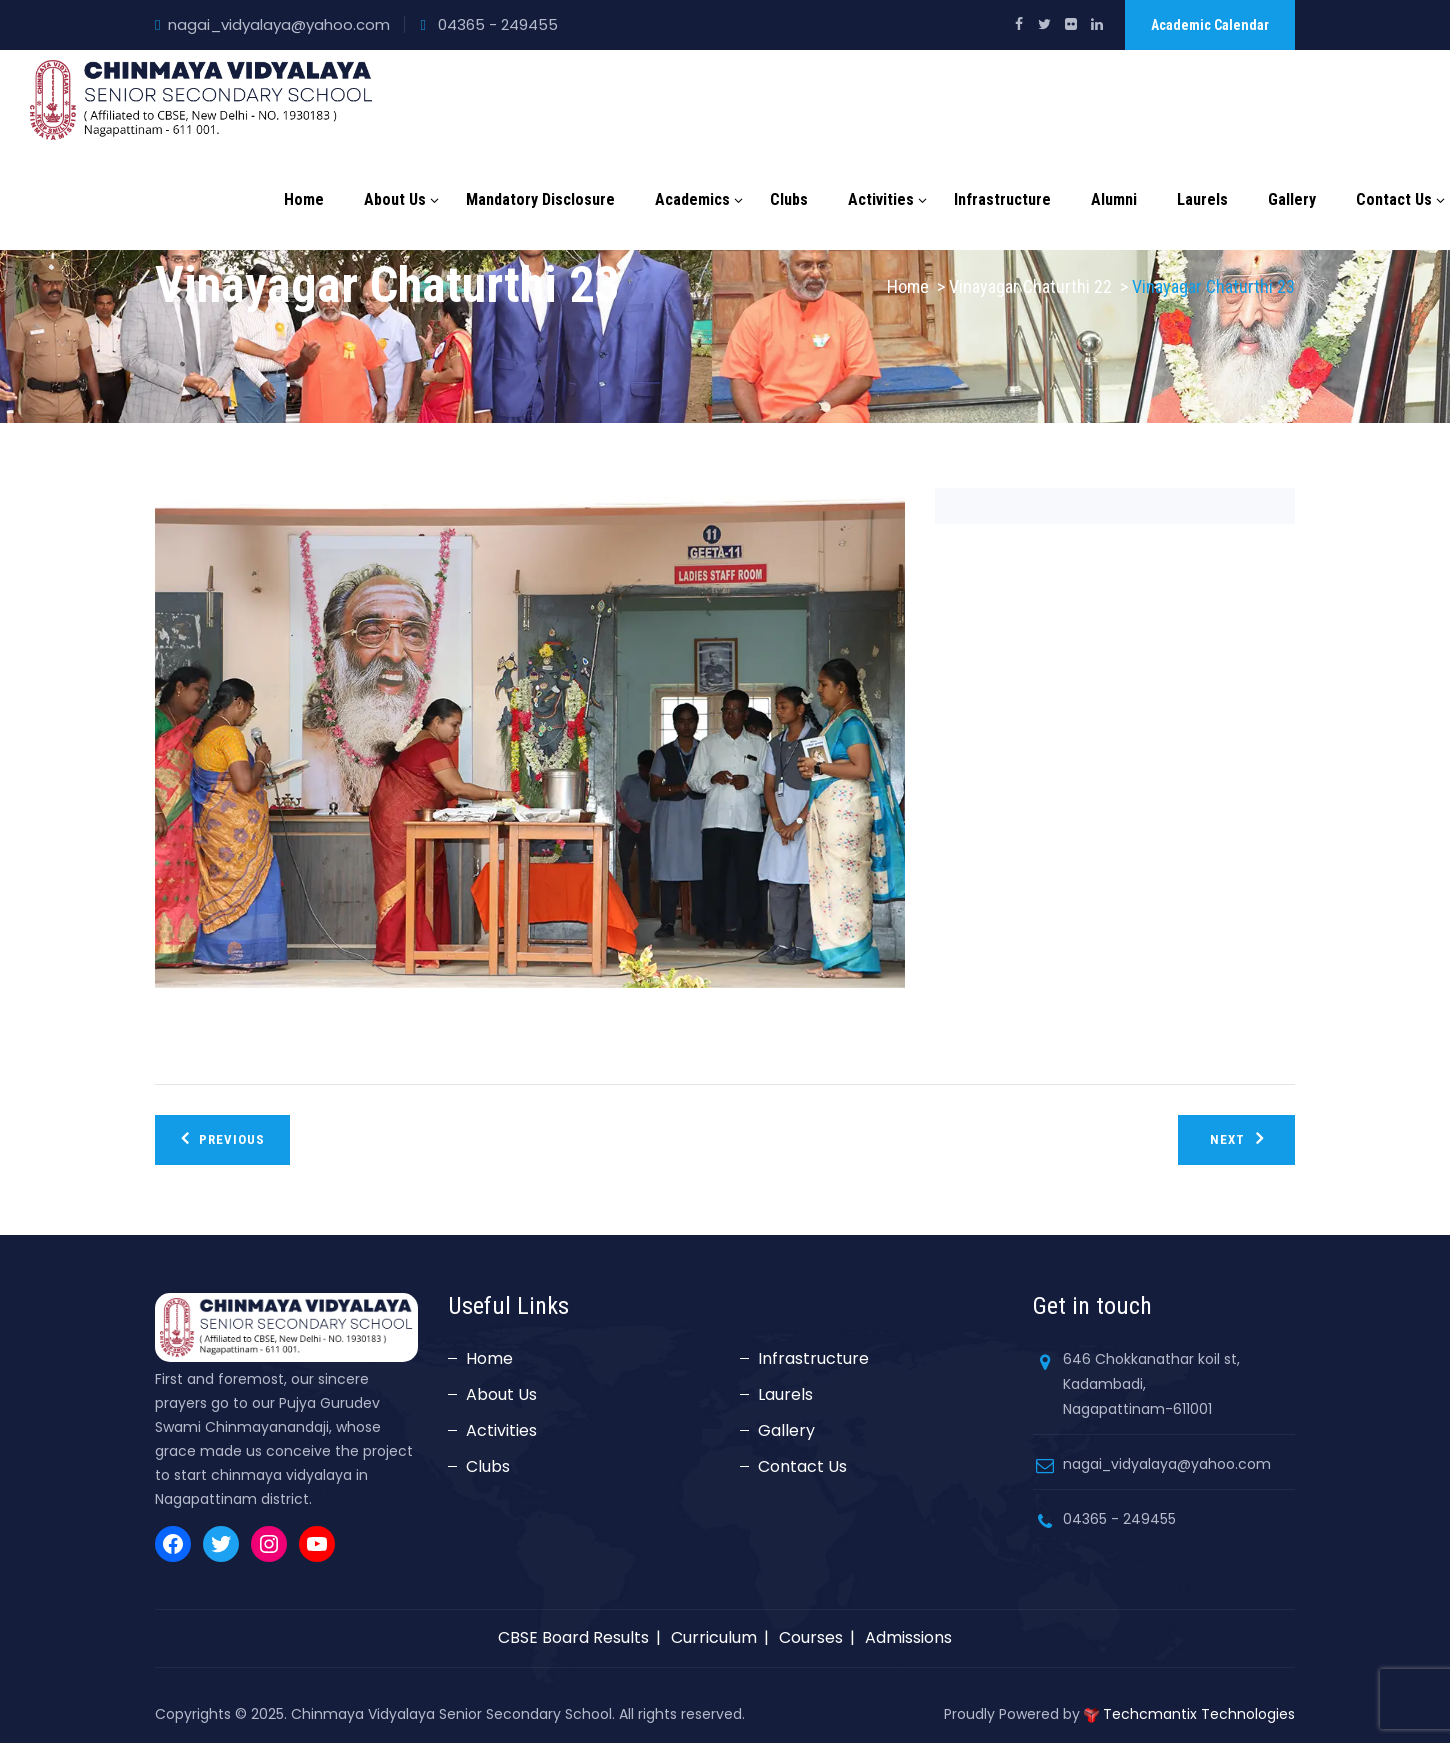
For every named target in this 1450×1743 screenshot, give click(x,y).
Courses (811, 1637)
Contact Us (1394, 199)
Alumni (1114, 199)
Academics (692, 199)
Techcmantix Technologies (1199, 1714)
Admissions (908, 1637)
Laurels (1202, 199)
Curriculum (714, 1637)
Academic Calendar (1210, 25)
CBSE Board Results (573, 1637)
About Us (395, 199)
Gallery (1292, 199)
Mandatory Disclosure (540, 199)
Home (304, 199)
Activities (881, 199)
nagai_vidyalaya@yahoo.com (279, 24)
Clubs (789, 199)
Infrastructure (1002, 199)
